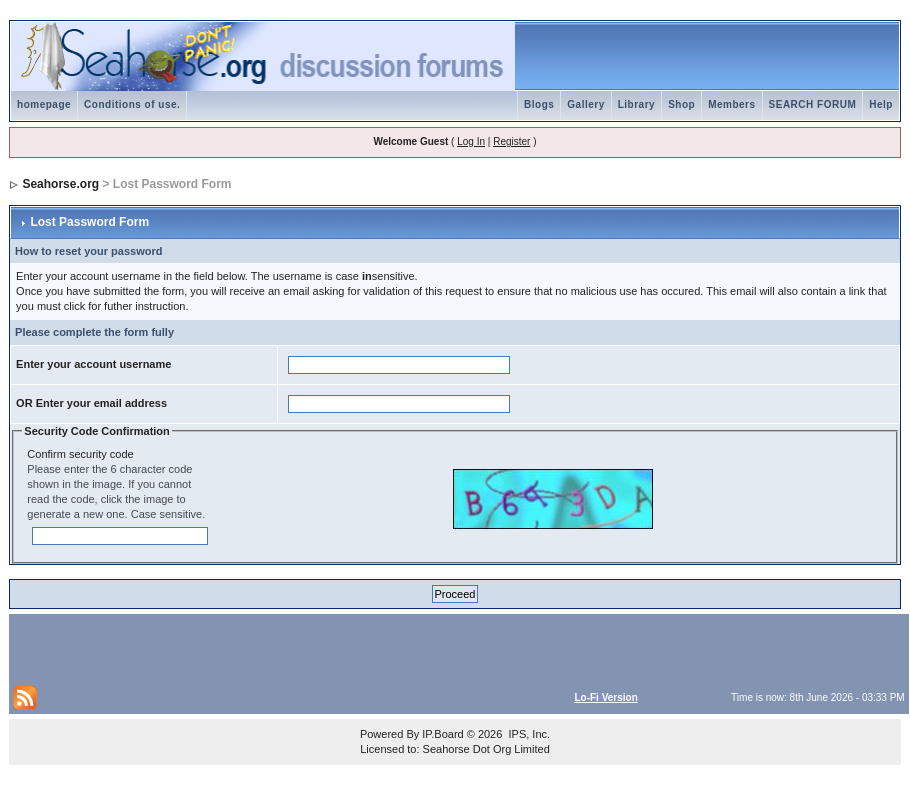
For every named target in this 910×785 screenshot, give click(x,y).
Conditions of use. (132, 104)
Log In (471, 141)
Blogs (539, 104)
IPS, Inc (527, 734)
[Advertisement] (247, 648)
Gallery (585, 104)
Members (731, 104)
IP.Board (442, 734)
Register (511, 141)
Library (636, 104)
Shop (681, 104)
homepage (44, 104)
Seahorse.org (60, 184)
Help (881, 104)
